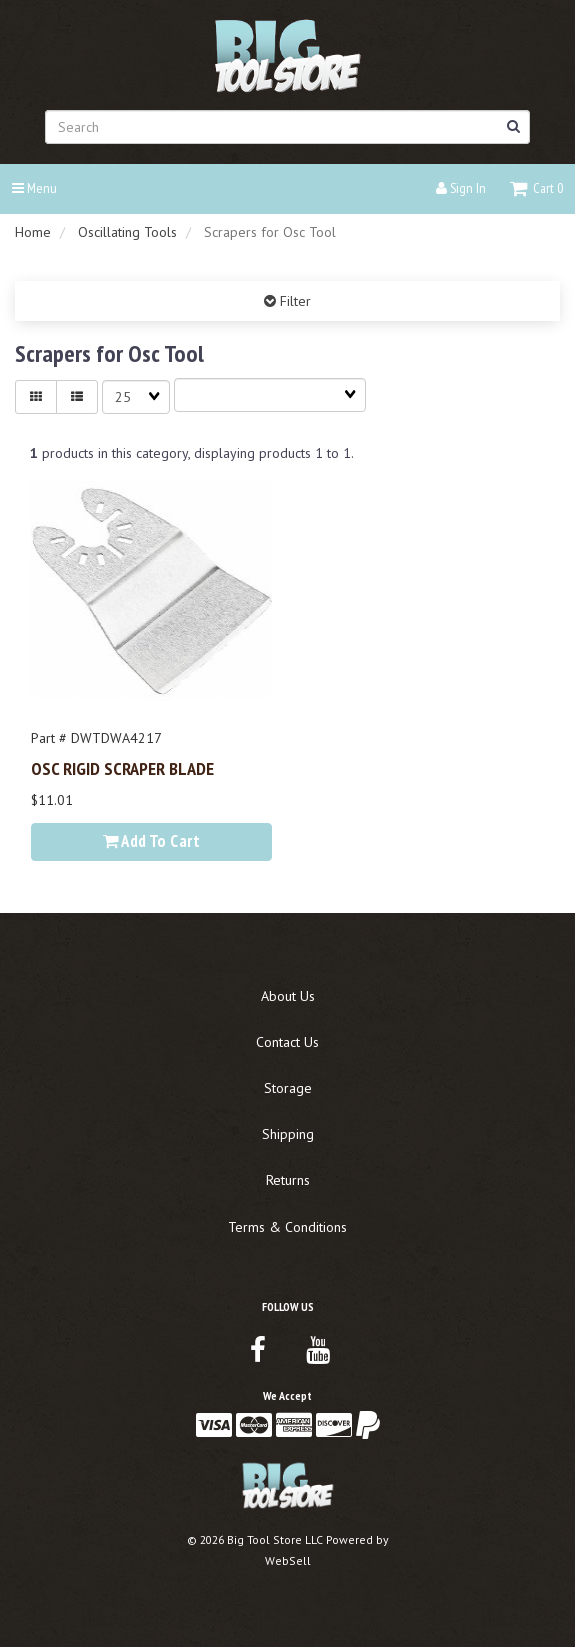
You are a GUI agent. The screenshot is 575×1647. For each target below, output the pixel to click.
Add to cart (151, 841)
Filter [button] (293, 301)
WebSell (288, 1560)
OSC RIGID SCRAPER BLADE (122, 768)
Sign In (461, 188)
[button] (536, 188)
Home (33, 232)
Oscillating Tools (127, 232)
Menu (34, 188)
